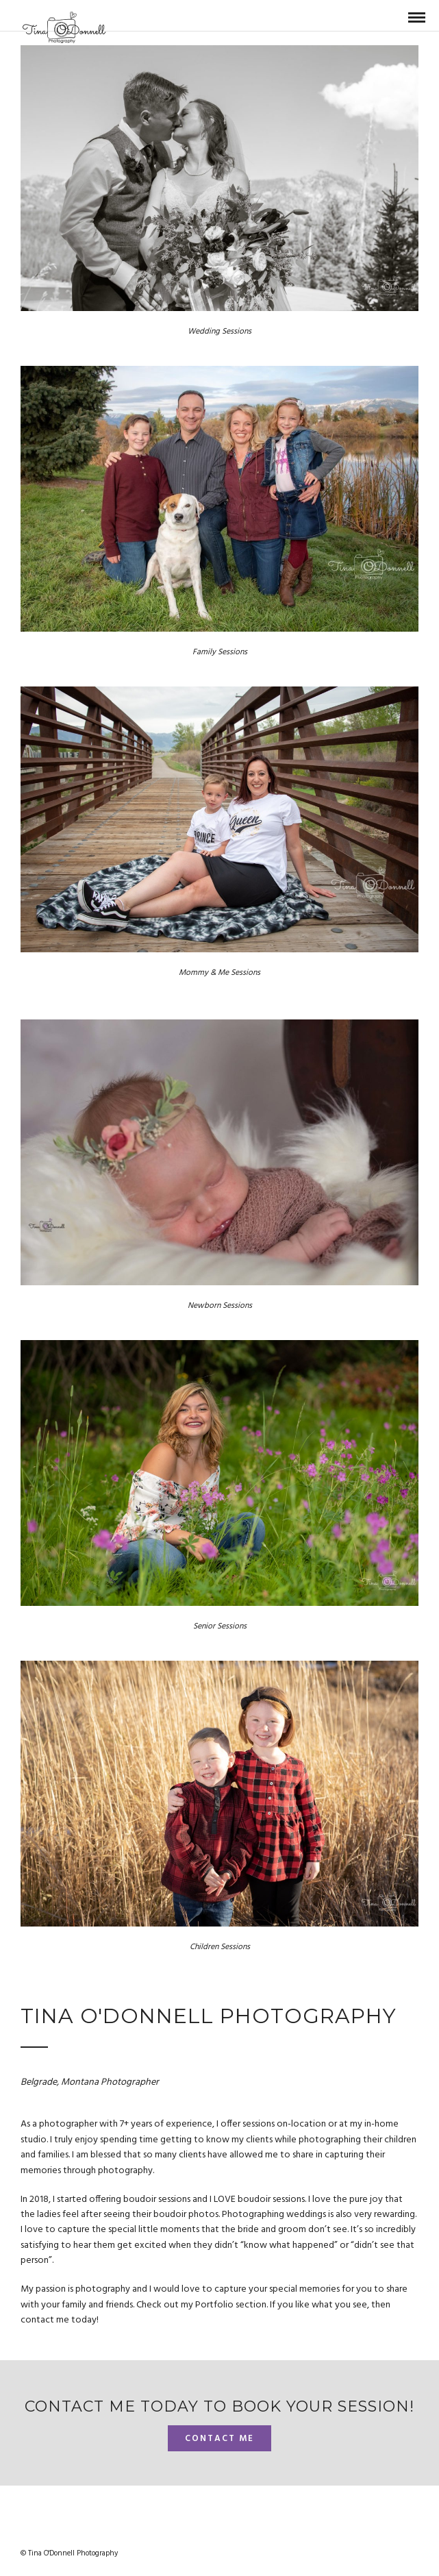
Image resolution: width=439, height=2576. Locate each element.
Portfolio (215, 2305)
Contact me (219, 2438)
